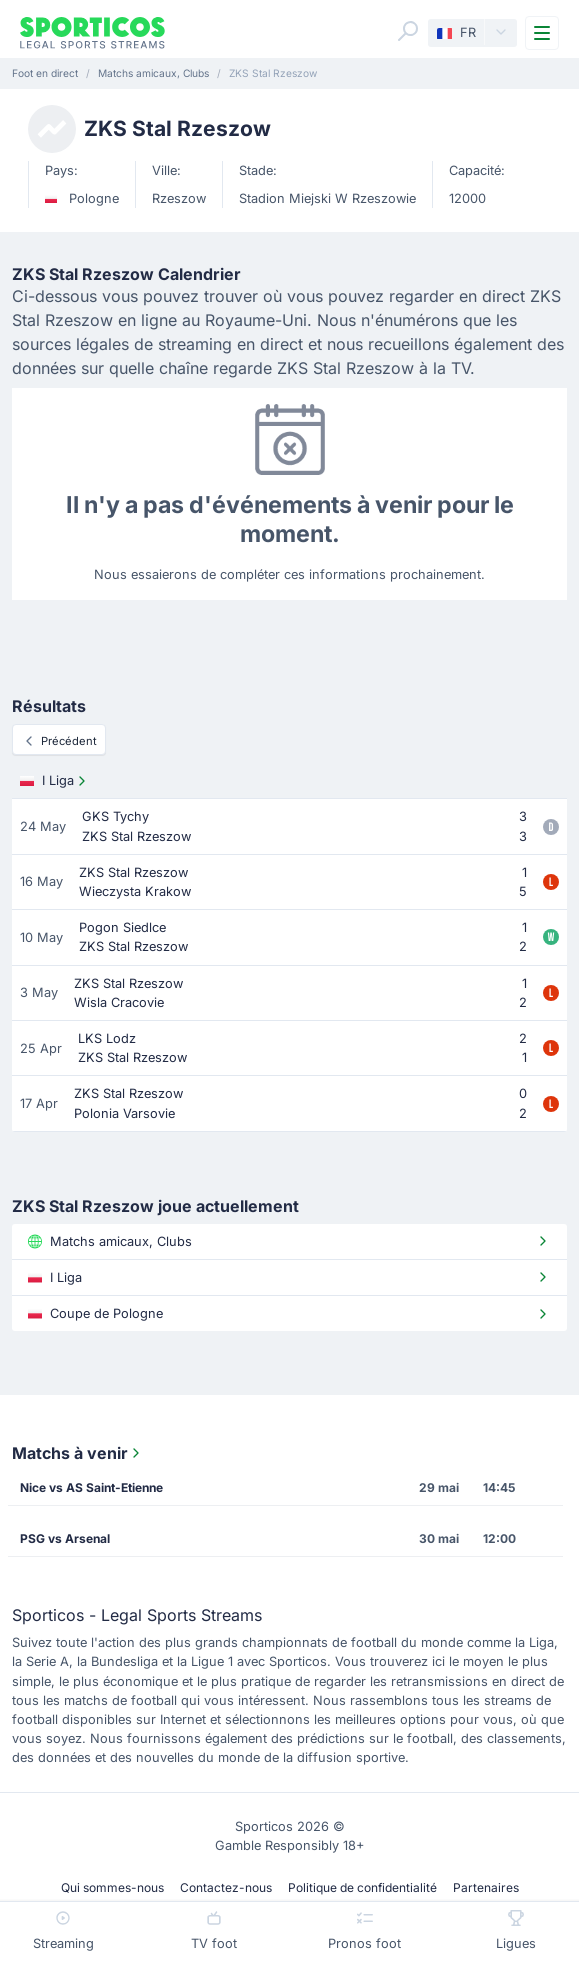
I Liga (55, 781)
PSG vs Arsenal (65, 1538)
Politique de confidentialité (362, 1887)
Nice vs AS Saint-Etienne (91, 1487)
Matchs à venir (78, 1453)
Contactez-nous (226, 1887)
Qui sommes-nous (112, 1887)
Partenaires (486, 1887)
